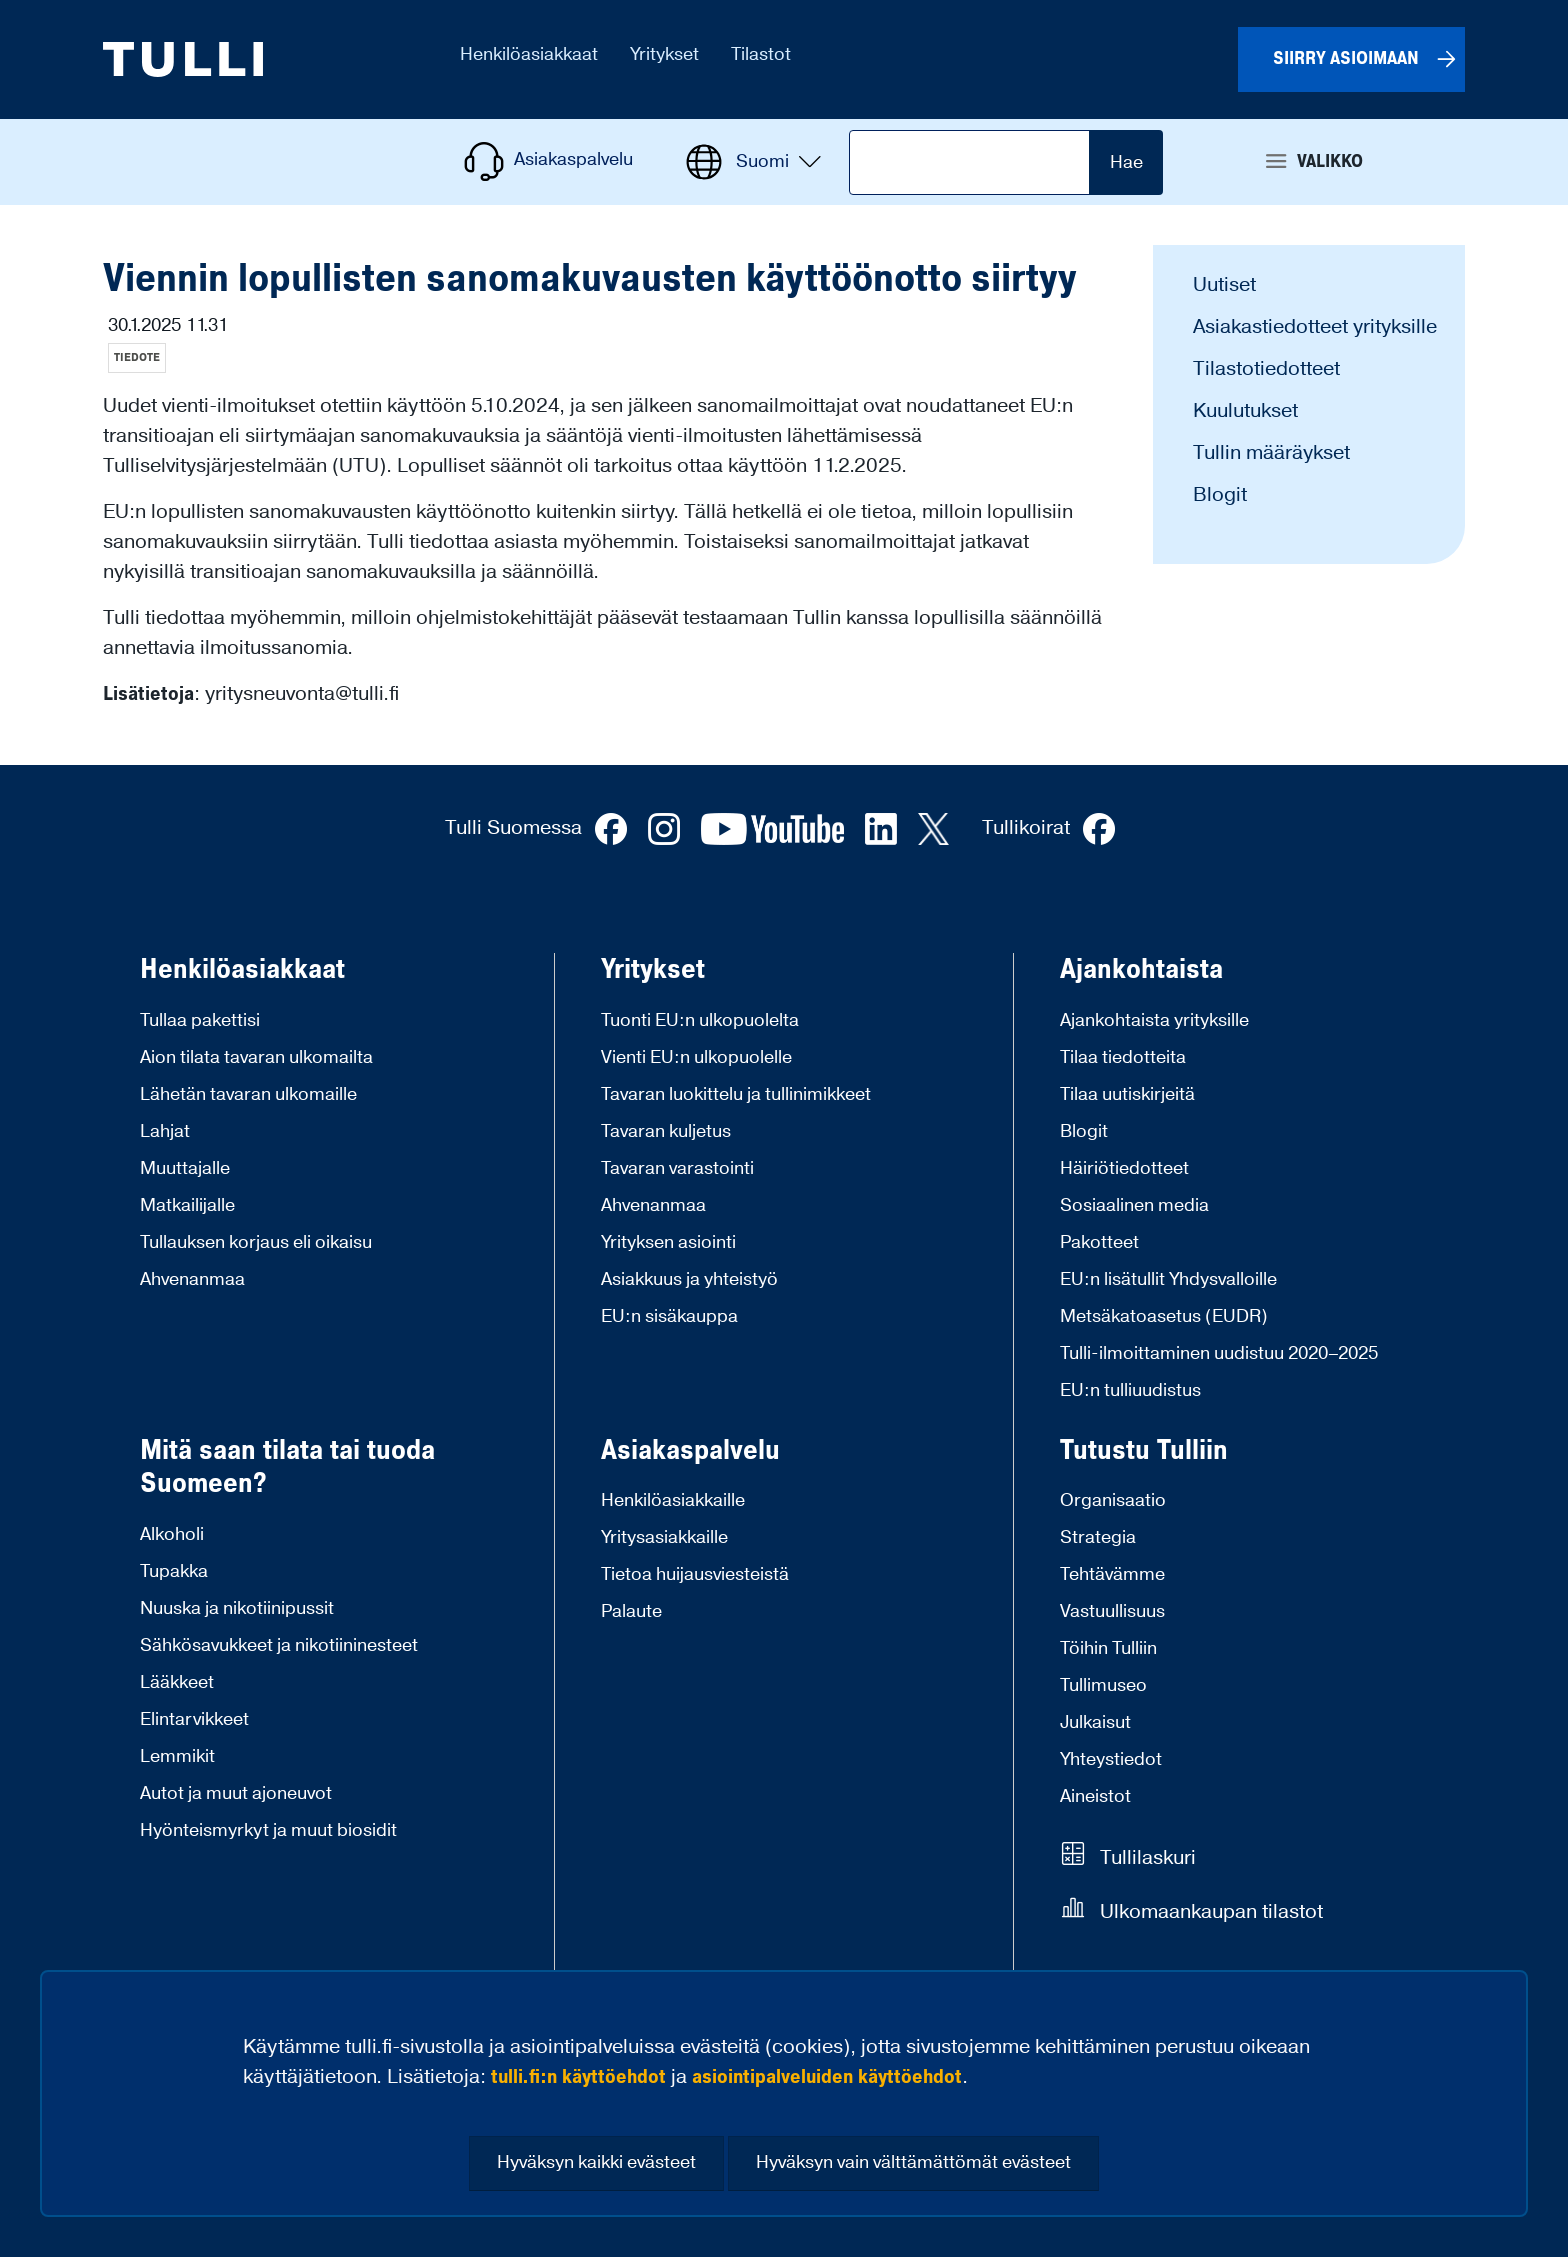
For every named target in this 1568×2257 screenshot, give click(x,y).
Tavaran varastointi (677, 1168)
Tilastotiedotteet (1266, 369)
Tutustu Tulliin (1144, 1451)
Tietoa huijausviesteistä (695, 1574)
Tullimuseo (1103, 1685)
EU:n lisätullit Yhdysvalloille (1168, 1279)
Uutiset (1224, 285)
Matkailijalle (187, 1205)
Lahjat (165, 1131)
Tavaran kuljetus (666, 1131)
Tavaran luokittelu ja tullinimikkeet (736, 1094)
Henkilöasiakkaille (673, 1500)
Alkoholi (172, 1534)
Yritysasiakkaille (664, 1537)
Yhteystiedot (1111, 1759)
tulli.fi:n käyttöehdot (578, 2077)
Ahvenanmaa (192, 1279)
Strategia (1098, 1537)
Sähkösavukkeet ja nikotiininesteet (279, 1645)
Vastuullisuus (1112, 1611)
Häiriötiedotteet (1124, 1168)
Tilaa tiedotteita (1123, 1057)
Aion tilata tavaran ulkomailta (256, 1057)
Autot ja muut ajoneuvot (236, 1793)
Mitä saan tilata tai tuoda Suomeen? (287, 1467)
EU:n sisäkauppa (669, 1316)
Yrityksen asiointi (668, 1242)
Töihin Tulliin (1108, 1648)
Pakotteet (1099, 1242)
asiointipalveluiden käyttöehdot (827, 2077)
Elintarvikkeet (194, 1719)
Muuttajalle (185, 1168)
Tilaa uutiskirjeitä (1127, 1094)
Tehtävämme (1112, 1574)
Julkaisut (1095, 1722)
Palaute (631, 1611)
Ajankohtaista (1141, 970)
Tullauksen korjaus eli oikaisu (256, 1242)
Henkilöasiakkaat (242, 970)
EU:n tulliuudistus (1130, 1390)
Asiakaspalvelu (690, 1451)
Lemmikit (177, 1756)
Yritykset (653, 970)
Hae (1126, 162)
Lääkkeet (177, 1682)
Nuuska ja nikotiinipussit (237, 1608)
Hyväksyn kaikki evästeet (596, 2162)
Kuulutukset (1245, 411)
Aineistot (1095, 1796)
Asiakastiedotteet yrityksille (1315, 327)
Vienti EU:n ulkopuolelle (696, 1057)
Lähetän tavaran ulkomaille (248, 1094)
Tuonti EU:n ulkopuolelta (700, 1020)
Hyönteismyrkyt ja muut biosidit (268, 1830)
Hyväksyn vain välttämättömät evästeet (913, 2162)
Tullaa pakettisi (200, 1020)
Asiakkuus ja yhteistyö (689, 1279)
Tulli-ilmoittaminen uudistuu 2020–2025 (1219, 1353)
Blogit (1220, 495)
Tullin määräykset (1271, 453)
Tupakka (174, 1571)
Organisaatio (1113, 1500)
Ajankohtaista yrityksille (1154, 1020)
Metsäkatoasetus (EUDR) (1164, 1316)
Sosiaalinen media (1134, 1205)
